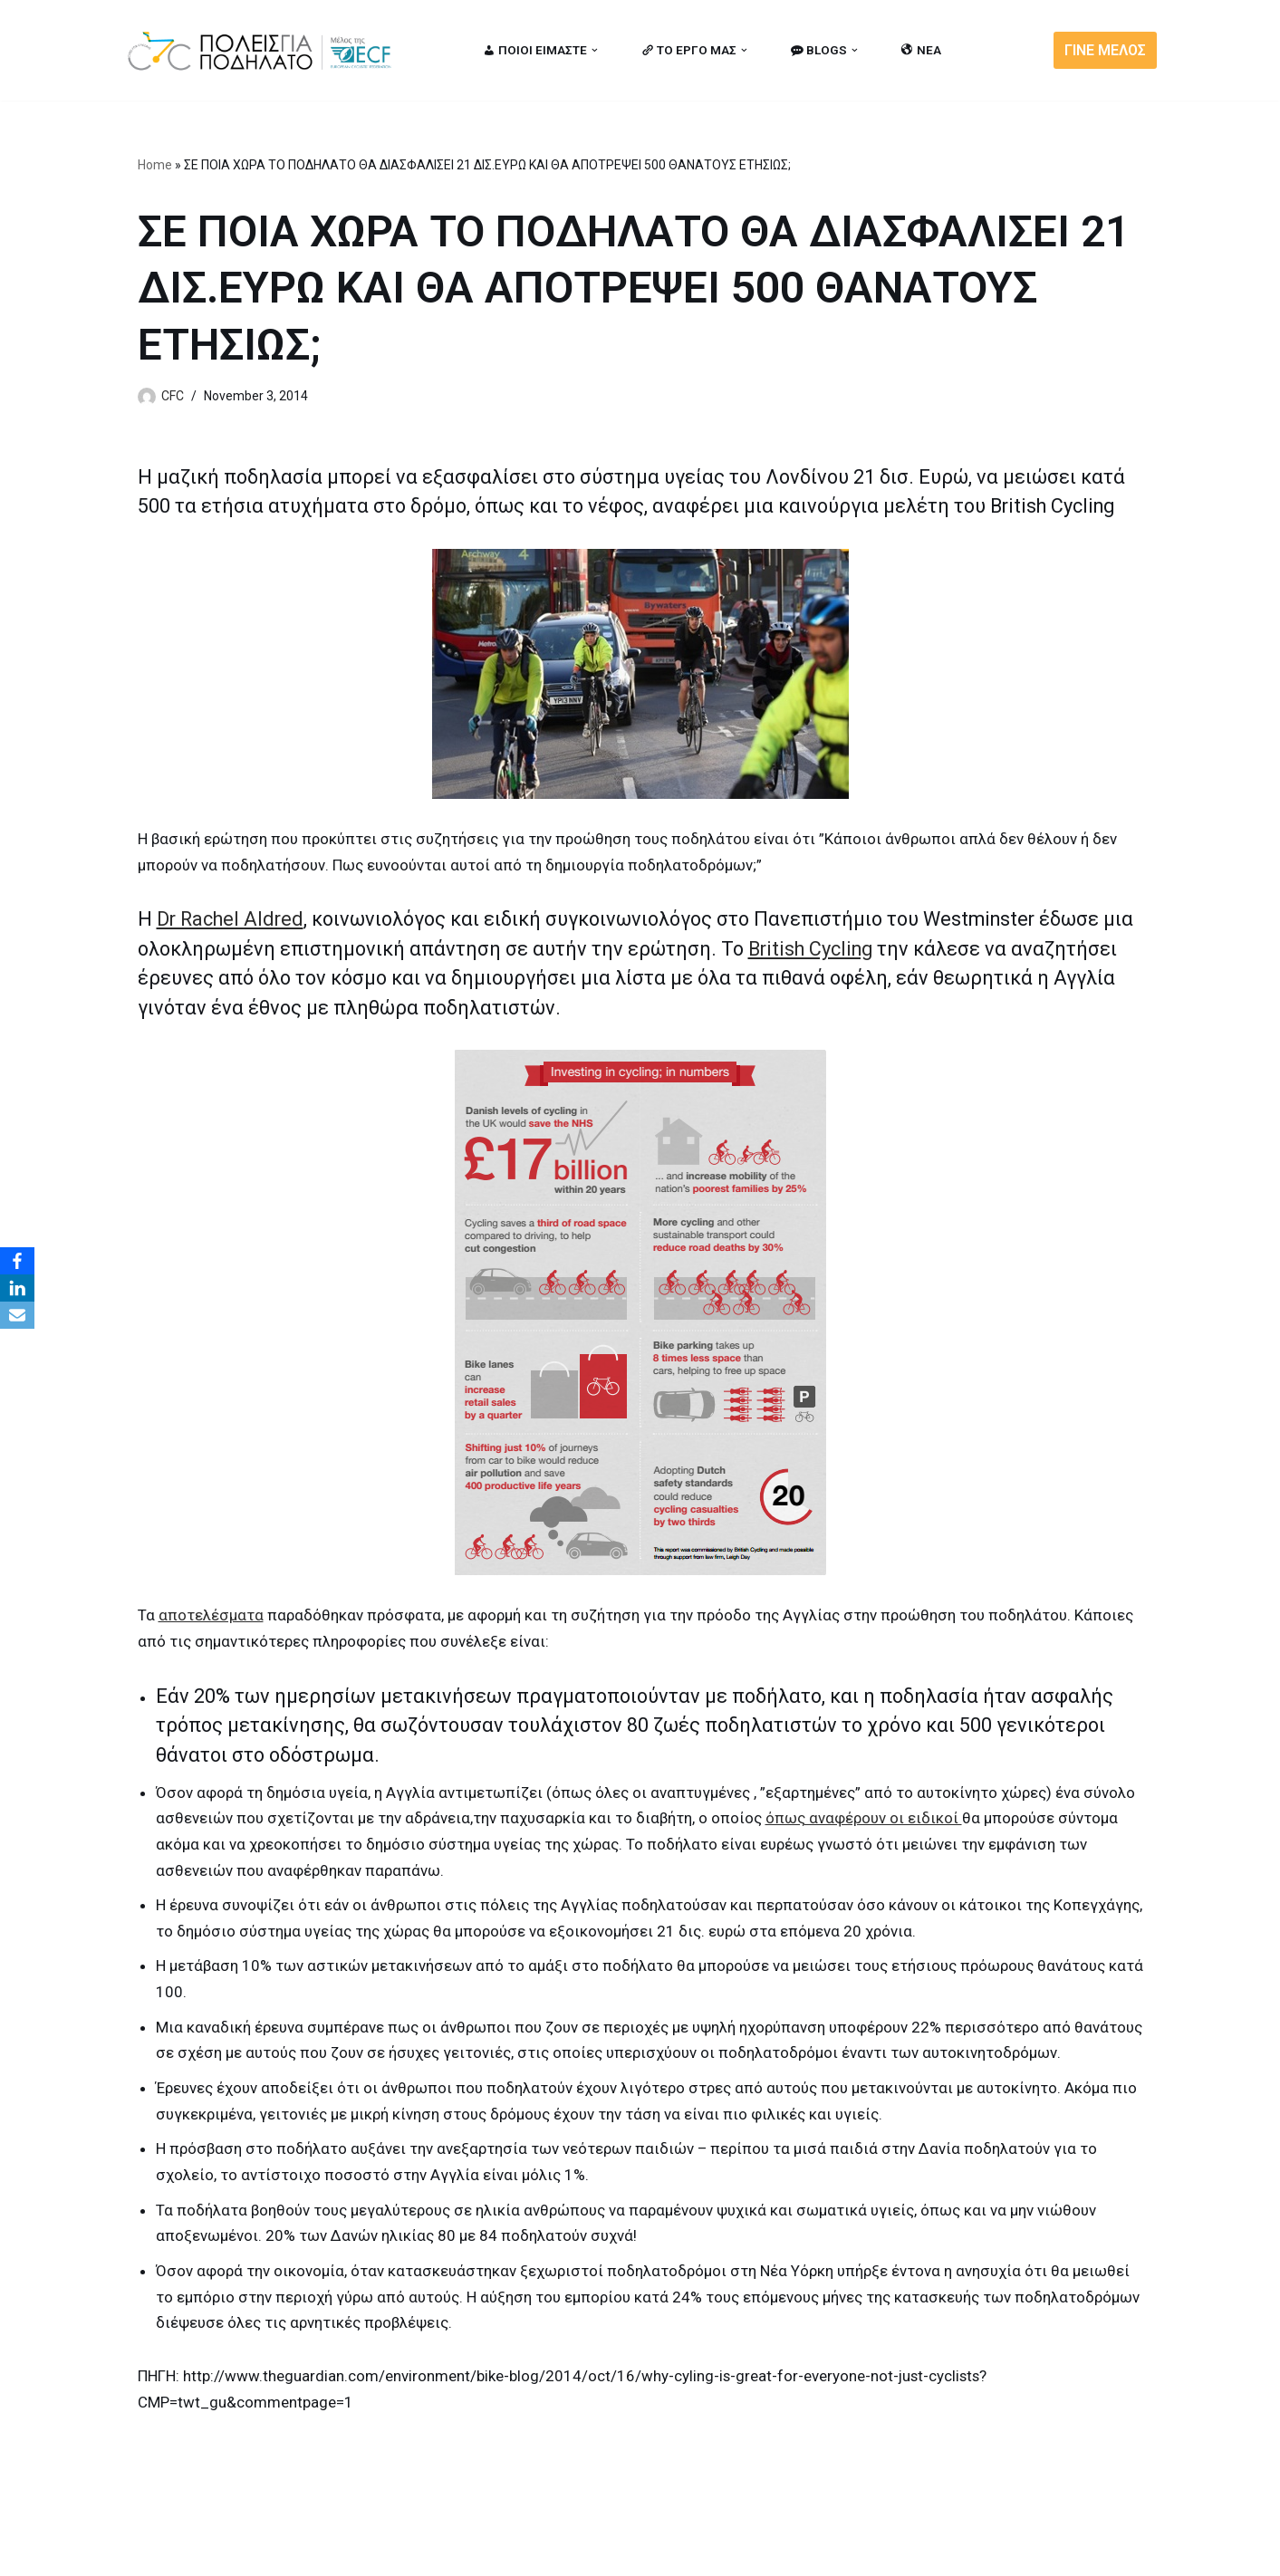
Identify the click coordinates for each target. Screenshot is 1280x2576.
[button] (595, 50)
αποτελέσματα (211, 1615)
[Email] (17, 1315)
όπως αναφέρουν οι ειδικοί (864, 1819)
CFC (172, 396)
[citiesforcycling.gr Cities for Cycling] (264, 50)
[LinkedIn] (17, 1288)
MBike (355, 2551)
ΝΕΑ (921, 50)
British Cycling (810, 948)
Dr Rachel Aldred (230, 919)
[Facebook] (17, 1260)
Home (155, 165)
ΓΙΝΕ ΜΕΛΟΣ (1105, 50)
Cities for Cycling (182, 2551)
